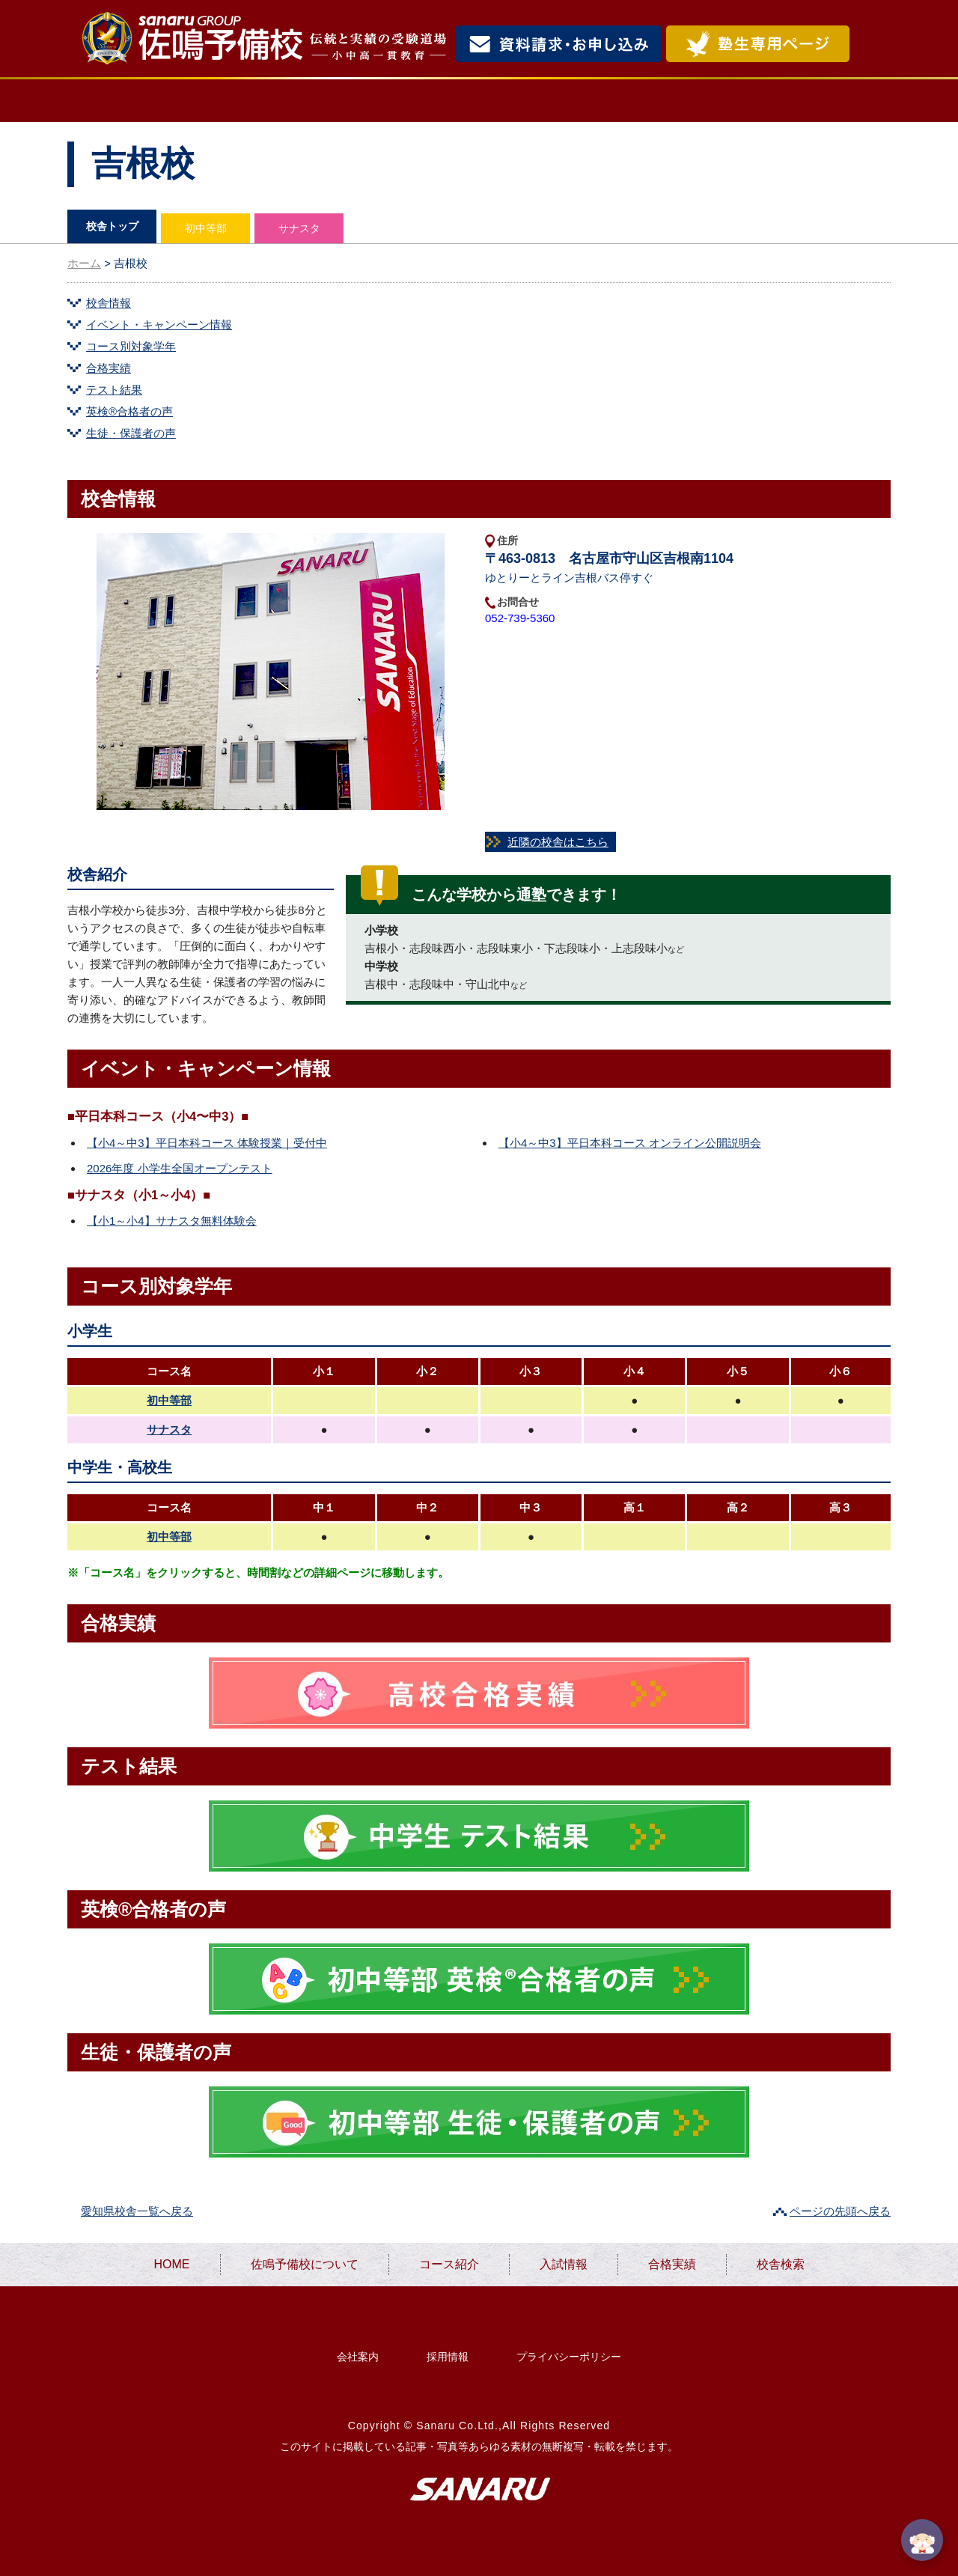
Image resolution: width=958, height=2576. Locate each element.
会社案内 (358, 2357)
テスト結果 (114, 389)
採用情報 (448, 2357)
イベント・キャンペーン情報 (159, 324)
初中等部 (206, 228)
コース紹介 (454, 100)
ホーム (84, 263)
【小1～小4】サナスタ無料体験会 (172, 1220)
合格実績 (704, 100)
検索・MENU (872, 43)
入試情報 (583, 100)
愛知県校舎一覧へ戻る (137, 2211)
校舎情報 (108, 302)
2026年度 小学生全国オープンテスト (179, 1168)
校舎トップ (112, 226)
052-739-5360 (520, 618)
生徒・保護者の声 (131, 433)
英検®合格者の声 (129, 411)
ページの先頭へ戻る (840, 2211)
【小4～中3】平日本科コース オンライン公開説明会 (629, 1142)
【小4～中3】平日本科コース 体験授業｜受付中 (207, 1142)
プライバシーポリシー (568, 2357)
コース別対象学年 (131, 346)
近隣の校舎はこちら (557, 841)
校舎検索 (828, 100)
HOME (124, 100)
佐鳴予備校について (284, 100)
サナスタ (299, 228)
